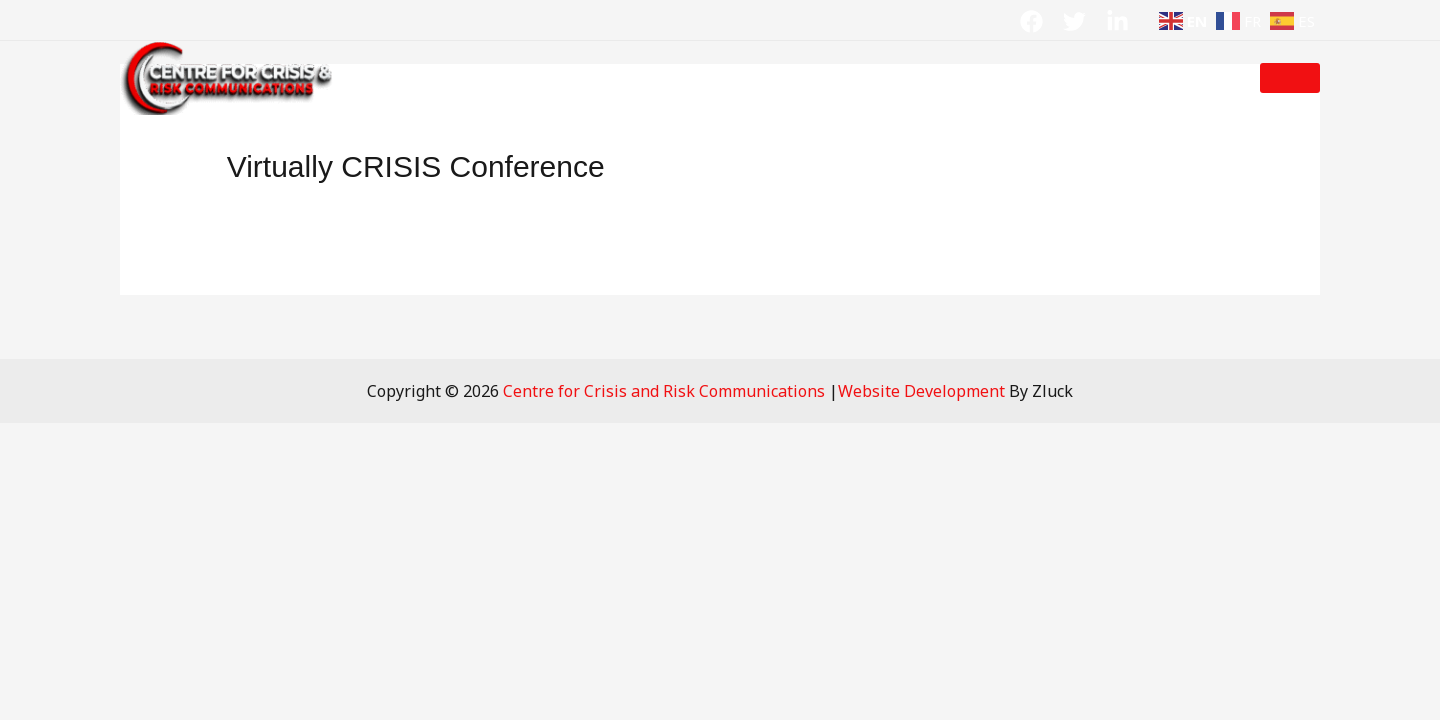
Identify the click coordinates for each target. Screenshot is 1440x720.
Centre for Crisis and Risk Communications (666, 391)
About (496, 78)
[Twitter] (1074, 21)
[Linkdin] (1117, 21)
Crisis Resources (831, 78)
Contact (984, 78)
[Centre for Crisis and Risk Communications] (230, 76)
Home (422, 78)
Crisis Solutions (642, 78)
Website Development (921, 391)
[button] (1290, 78)
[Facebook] (1031, 21)
